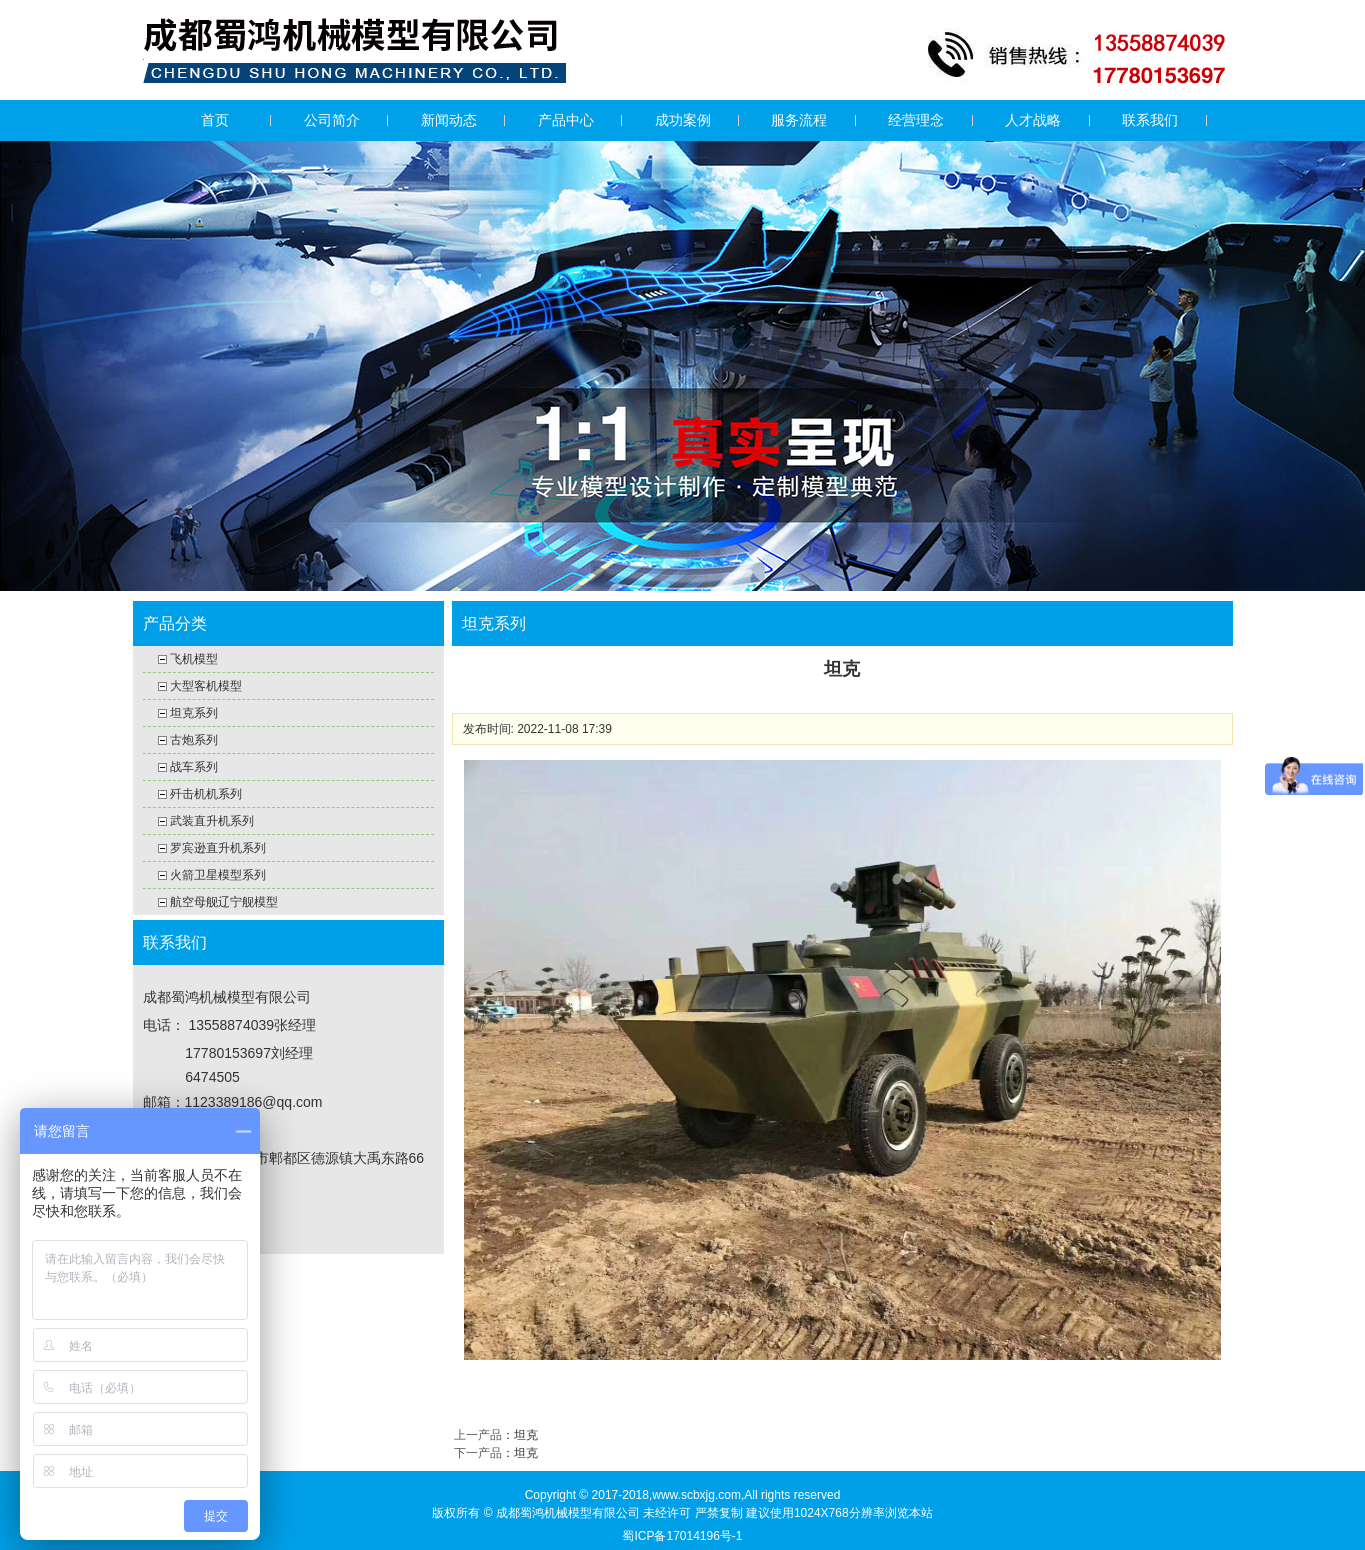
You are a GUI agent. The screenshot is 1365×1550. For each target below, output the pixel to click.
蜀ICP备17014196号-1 (682, 1536)
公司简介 (332, 120)
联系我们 (1150, 120)
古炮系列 (194, 740)
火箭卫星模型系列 (218, 875)
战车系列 (194, 767)
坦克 (526, 1435)
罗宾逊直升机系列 (218, 848)
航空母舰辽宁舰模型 (224, 902)
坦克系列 (194, 713)
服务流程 (799, 120)
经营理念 (916, 120)
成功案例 (683, 120)
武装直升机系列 (212, 821)
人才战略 (1033, 120)
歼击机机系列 (206, 794)
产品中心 (566, 120)
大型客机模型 (206, 686)
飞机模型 (194, 659)
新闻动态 (449, 120)
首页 (215, 120)
